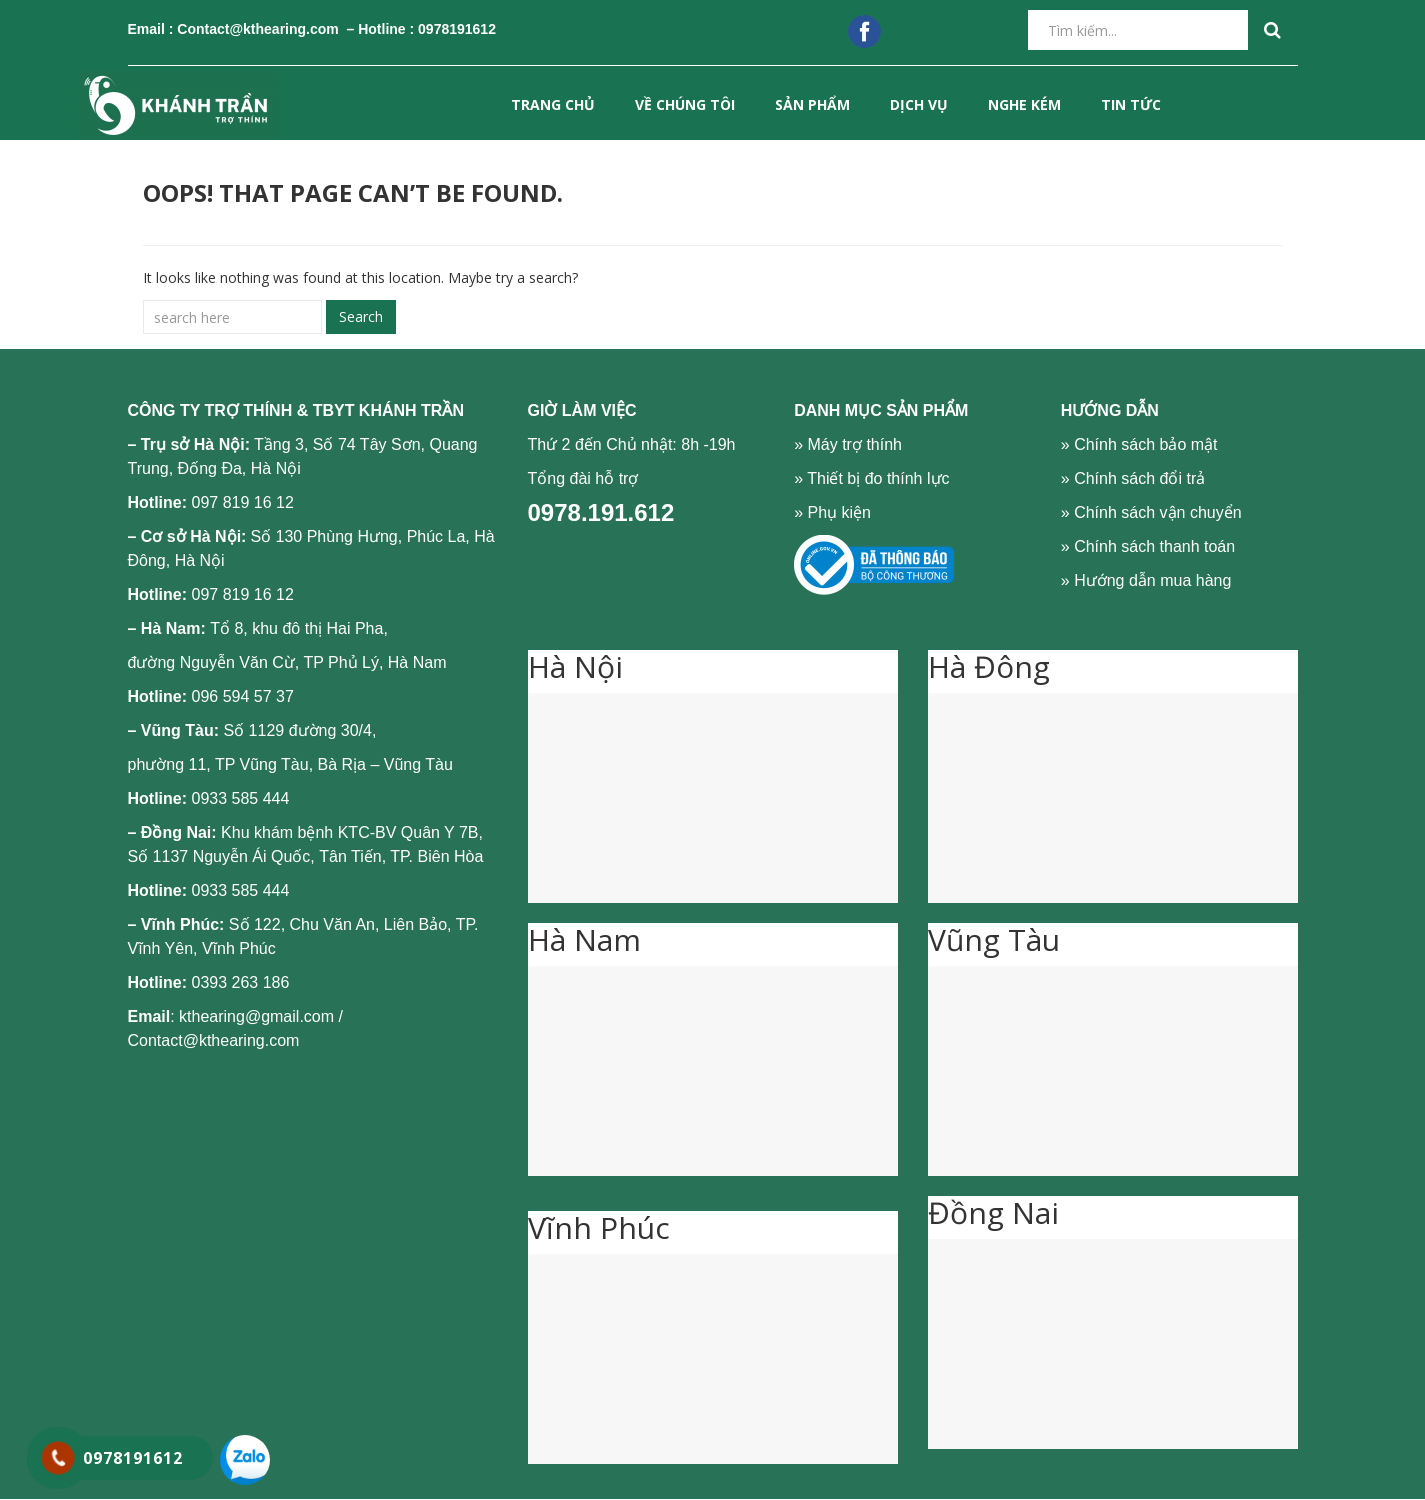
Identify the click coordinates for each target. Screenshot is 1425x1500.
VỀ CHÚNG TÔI (685, 104)
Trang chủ (553, 104)
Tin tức (1131, 104)
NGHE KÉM (1024, 104)
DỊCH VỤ (919, 104)
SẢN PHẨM (812, 104)
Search (361, 316)
